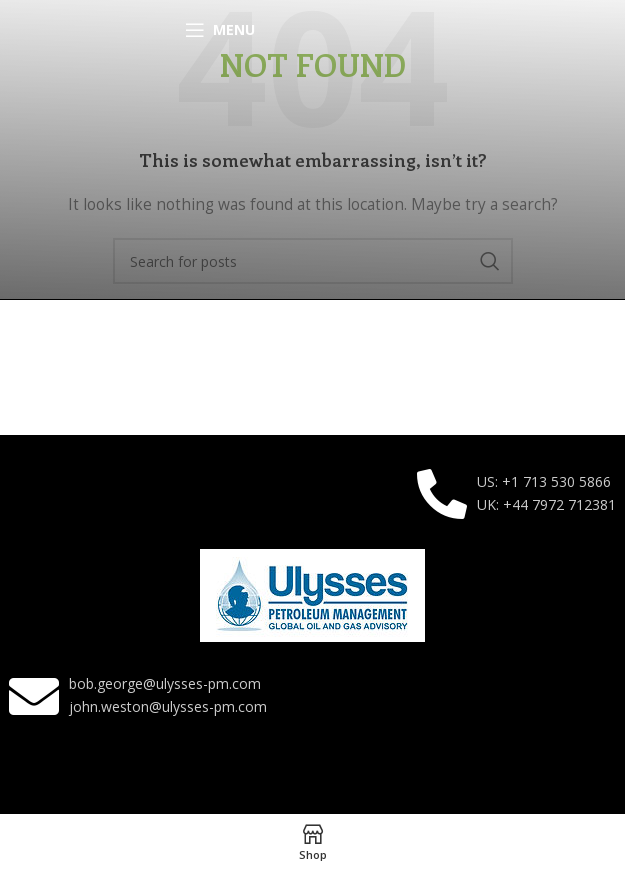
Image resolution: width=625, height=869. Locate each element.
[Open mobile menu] (220, 30)
